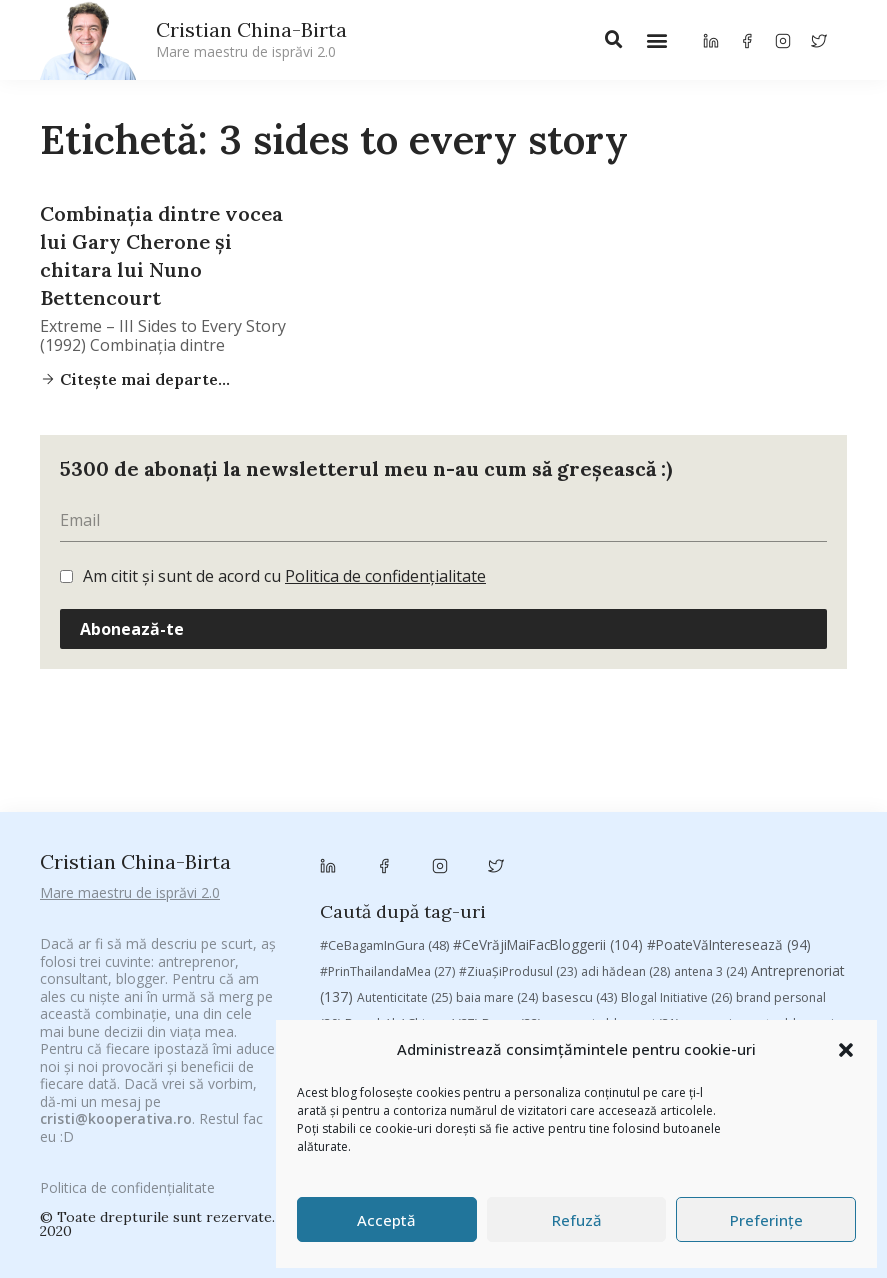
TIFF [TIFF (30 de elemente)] (419, 968)
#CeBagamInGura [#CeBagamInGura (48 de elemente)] (384, 727)
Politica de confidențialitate (385, 576)
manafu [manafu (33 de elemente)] (379, 916)
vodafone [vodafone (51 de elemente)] (780, 968)
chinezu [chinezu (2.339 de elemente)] (534, 834)
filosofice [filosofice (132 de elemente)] (550, 889)
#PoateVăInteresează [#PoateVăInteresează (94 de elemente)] (729, 727)
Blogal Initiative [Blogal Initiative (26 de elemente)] (676, 780)
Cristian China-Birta (251, 39)
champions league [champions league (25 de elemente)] (409, 836)
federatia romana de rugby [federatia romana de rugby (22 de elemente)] (409, 890)
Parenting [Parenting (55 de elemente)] (636, 916)
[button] (846, 1050)
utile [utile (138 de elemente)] (703, 967)
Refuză (577, 1220)
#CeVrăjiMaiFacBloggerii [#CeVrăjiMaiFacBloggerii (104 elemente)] (548, 726)
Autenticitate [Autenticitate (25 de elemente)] (404, 780)
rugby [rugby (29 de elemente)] (612, 942)
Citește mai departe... (143, 379)
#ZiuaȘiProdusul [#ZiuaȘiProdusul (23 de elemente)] (518, 754)
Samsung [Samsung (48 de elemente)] (685, 942)
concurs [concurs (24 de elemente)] (766, 836)
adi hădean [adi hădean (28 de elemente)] (625, 754)
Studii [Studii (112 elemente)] (356, 967)
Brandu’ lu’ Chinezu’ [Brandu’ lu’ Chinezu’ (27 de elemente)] (411, 806)
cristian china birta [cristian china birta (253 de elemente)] (400, 863)
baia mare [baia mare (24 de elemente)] (497, 780)
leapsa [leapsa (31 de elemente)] (712, 890)
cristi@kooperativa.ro (116, 1081)
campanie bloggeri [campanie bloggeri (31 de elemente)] (612, 806)
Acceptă (386, 1220)
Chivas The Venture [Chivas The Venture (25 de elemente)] (662, 836)
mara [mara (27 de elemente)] (445, 916)
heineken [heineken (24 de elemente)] (639, 890)
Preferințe (766, 1220)
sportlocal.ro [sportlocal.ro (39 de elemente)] (778, 942)
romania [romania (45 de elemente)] (543, 942)
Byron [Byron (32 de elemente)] (511, 806)
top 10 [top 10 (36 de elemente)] (476, 968)
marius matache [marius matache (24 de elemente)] (533, 916)
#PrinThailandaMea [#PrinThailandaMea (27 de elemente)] (387, 754)
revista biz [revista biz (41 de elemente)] (460, 942)
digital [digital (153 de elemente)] (783, 863)
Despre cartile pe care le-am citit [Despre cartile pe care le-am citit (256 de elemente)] (612, 863)
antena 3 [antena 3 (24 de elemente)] (710, 754)
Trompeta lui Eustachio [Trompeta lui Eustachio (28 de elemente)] (589, 968)
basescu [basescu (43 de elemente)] (579, 780)
